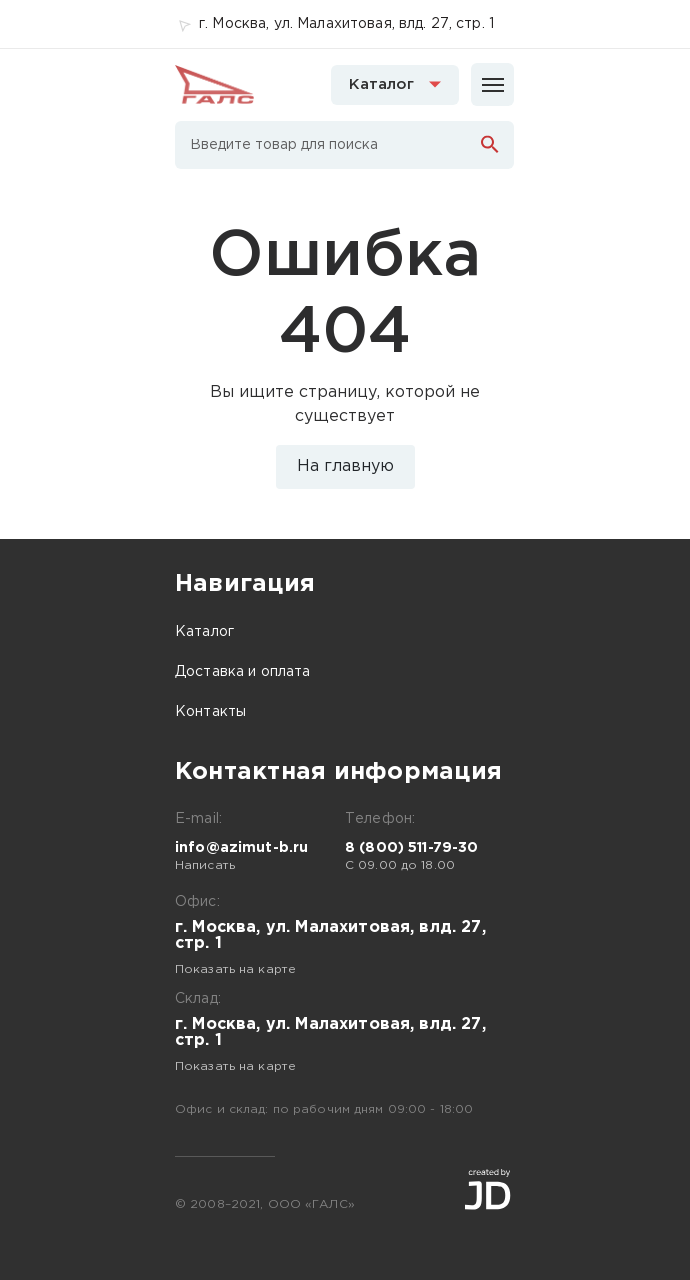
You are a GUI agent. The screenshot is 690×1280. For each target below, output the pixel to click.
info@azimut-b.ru (241, 848)
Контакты (210, 712)
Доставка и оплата (242, 672)
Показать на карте (235, 969)
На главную (345, 466)
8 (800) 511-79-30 (411, 848)
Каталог (204, 632)
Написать (205, 865)
